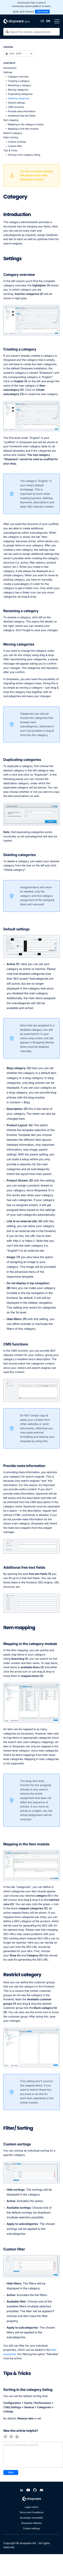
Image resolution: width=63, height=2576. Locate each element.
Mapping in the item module (23, 128)
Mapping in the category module (26, 124)
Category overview (18, 76)
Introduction (10, 68)
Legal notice (31, 2507)
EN (48, 21)
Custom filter (15, 146)
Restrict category (12, 133)
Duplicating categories (20, 94)
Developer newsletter (31, 2517)
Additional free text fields (21, 115)
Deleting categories (18, 98)
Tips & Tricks (10, 150)
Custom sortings (17, 141)
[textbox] (31, 32)
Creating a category (19, 81)
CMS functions (16, 107)
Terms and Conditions (32, 2512)
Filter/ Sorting (10, 137)
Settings (7, 72)
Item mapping (10, 120)
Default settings (16, 102)
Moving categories (18, 89)
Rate (10, 2472)
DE (42, 21)
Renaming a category (19, 85)
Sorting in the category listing (24, 154)
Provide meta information (21, 111)
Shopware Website (31, 2523)
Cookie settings (31, 2528)
